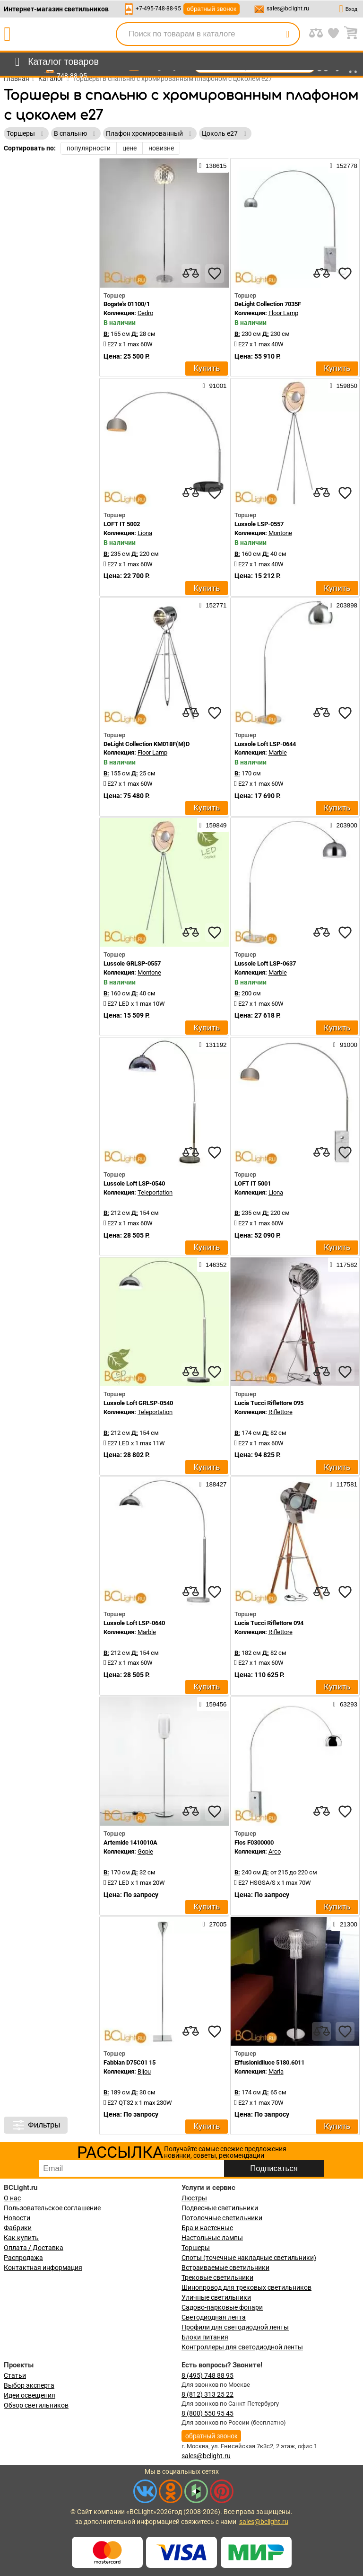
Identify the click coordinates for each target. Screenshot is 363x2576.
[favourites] (214, 273)
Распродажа (23, 2257)
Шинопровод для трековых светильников (246, 2287)
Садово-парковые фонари (222, 2307)
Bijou (144, 2071)
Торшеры (196, 2247)
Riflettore (280, 1411)
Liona (145, 532)
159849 (212, 825)
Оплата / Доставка (33, 2247)
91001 (215, 385)
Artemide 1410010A (130, 1842)
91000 (345, 1044)
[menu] (55, 62)
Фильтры (35, 2125)
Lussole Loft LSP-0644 (265, 743)
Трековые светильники (217, 2277)
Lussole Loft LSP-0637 (265, 963)
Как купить (21, 2238)
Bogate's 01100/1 (127, 304)
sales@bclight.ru (288, 8)
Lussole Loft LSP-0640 (134, 1622)
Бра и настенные (207, 2228)
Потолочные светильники (222, 2218)
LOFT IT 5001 (252, 1183)
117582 (343, 1264)
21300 (345, 1924)
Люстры (194, 2198)
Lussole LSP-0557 (259, 524)
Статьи (15, 2375)
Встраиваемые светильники (225, 2267)
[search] (287, 34)
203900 (343, 825)
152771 (212, 605)
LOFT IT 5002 (122, 524)
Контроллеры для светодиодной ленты (242, 2347)
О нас (12, 2198)
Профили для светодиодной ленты (235, 2327)
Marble (277, 752)
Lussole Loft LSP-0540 (134, 1183)
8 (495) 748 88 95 (207, 2375)
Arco (274, 1851)
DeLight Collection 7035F (267, 304)
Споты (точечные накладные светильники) (249, 2257)
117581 (343, 1484)
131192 (212, 1044)
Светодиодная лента (214, 2317)
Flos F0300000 (254, 1842)
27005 (215, 1924)
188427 (212, 1484)
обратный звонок (211, 8)
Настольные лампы (212, 2238)
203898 (343, 605)
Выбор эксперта (29, 2385)
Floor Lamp (283, 313)
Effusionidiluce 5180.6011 (269, 2062)
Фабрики (18, 2228)
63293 (345, 1704)
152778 (343, 165)
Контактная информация (43, 2267)
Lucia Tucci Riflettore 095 (268, 1403)
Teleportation (155, 1192)
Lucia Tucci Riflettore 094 (268, 1622)
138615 (212, 165)
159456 (212, 1704)
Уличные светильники (216, 2297)
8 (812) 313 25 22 (207, 2394)
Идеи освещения (29, 2395)
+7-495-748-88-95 (158, 8)
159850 (343, 385)
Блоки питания (205, 2337)
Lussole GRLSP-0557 (132, 963)
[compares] (191, 273)
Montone (280, 532)
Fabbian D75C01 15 (130, 2062)
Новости (17, 2218)
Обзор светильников (36, 2405)
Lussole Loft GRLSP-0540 (138, 1403)
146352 (212, 1264)
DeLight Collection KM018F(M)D (147, 743)
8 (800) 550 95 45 (207, 2413)
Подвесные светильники (220, 2208)
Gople (145, 1851)
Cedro (145, 313)
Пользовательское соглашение (52, 2208)
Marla (276, 2071)
